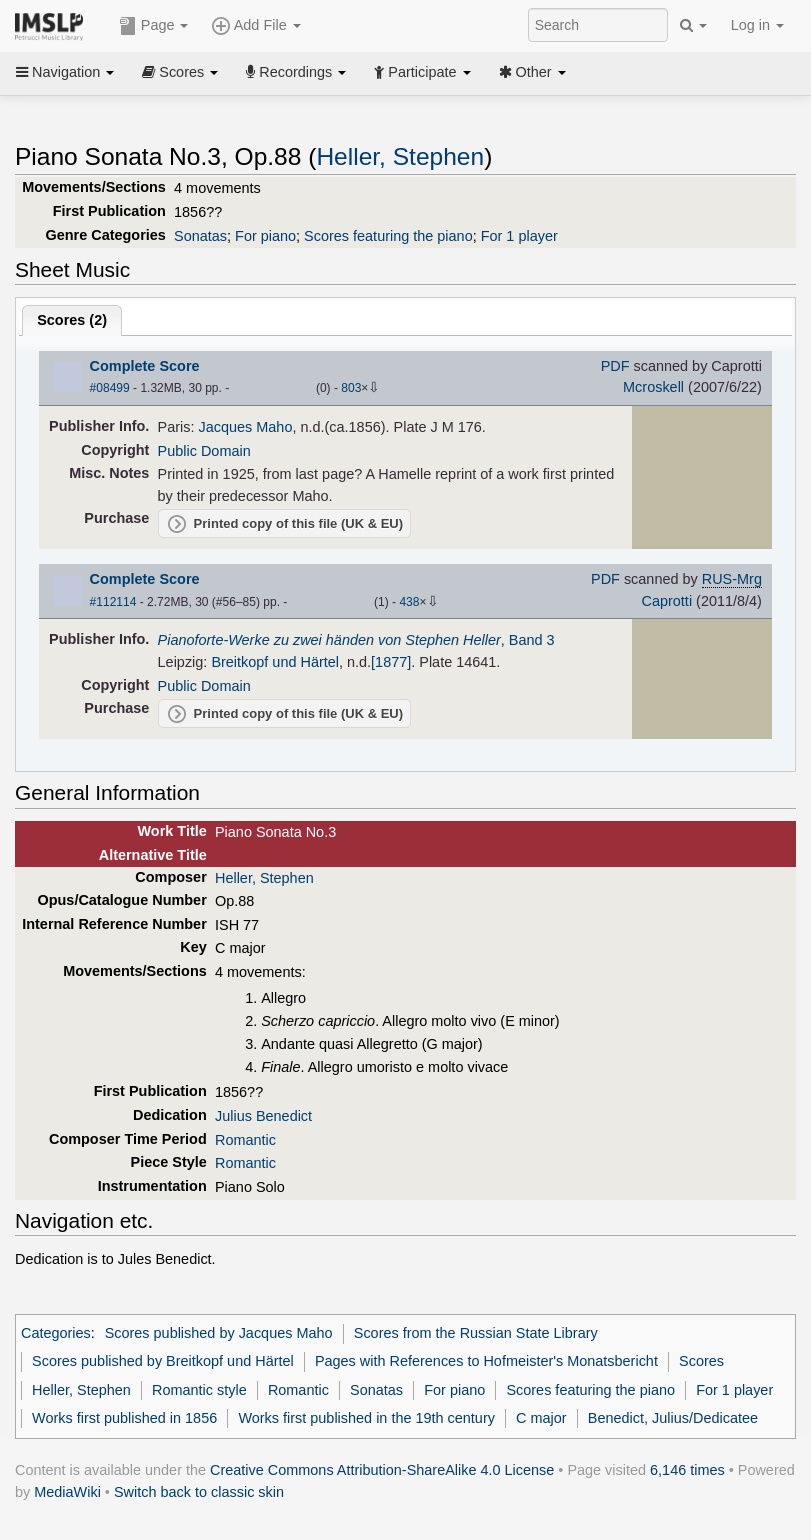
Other (532, 72)
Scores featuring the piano (388, 236)
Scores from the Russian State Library (476, 1333)
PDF (615, 366)
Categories (56, 1333)
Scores (180, 72)
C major (541, 1418)
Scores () (72, 320)
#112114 (113, 602)
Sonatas (200, 236)
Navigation (65, 72)
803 (351, 388)
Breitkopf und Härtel (275, 662)
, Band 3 (356, 640)
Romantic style (199, 1390)
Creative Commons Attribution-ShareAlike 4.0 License (382, 1470)
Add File (256, 26)
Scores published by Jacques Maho (219, 1333)
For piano (265, 236)
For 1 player (519, 236)
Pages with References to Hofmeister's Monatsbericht (486, 1361)
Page (154, 26)
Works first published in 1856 (124, 1418)
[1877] (391, 662)
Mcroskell (653, 387)
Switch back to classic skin (199, 1492)
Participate (422, 72)
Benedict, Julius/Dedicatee (673, 1418)
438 (409, 602)
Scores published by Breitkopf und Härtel (163, 1361)
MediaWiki (67, 1492)
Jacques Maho (246, 427)
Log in (757, 25)
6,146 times (687, 1470)
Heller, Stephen (400, 156)
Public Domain (204, 451)
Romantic (245, 1140)
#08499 (110, 388)
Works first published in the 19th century (366, 1418)
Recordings (296, 72)
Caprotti (667, 601)
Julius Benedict (263, 1116)
